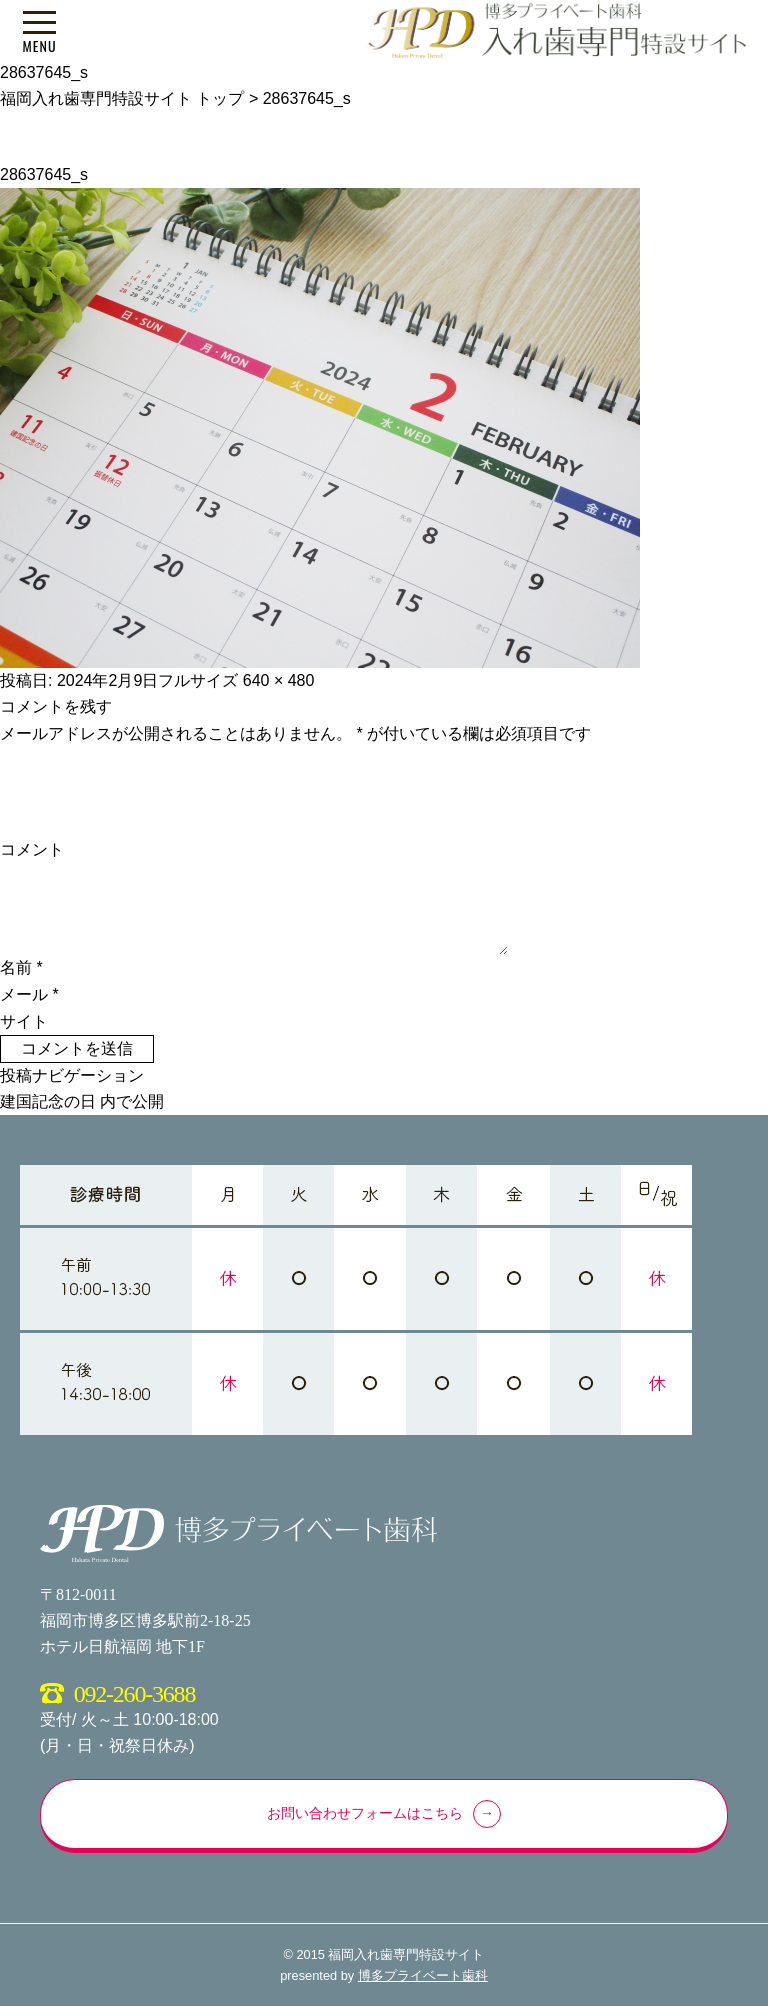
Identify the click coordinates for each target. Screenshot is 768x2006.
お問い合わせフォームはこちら (365, 1813)
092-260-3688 (135, 1694)
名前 (21, 967)
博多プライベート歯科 (423, 1975)
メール (29, 994)
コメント (32, 849)
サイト (24, 1021)
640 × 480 (279, 680)
